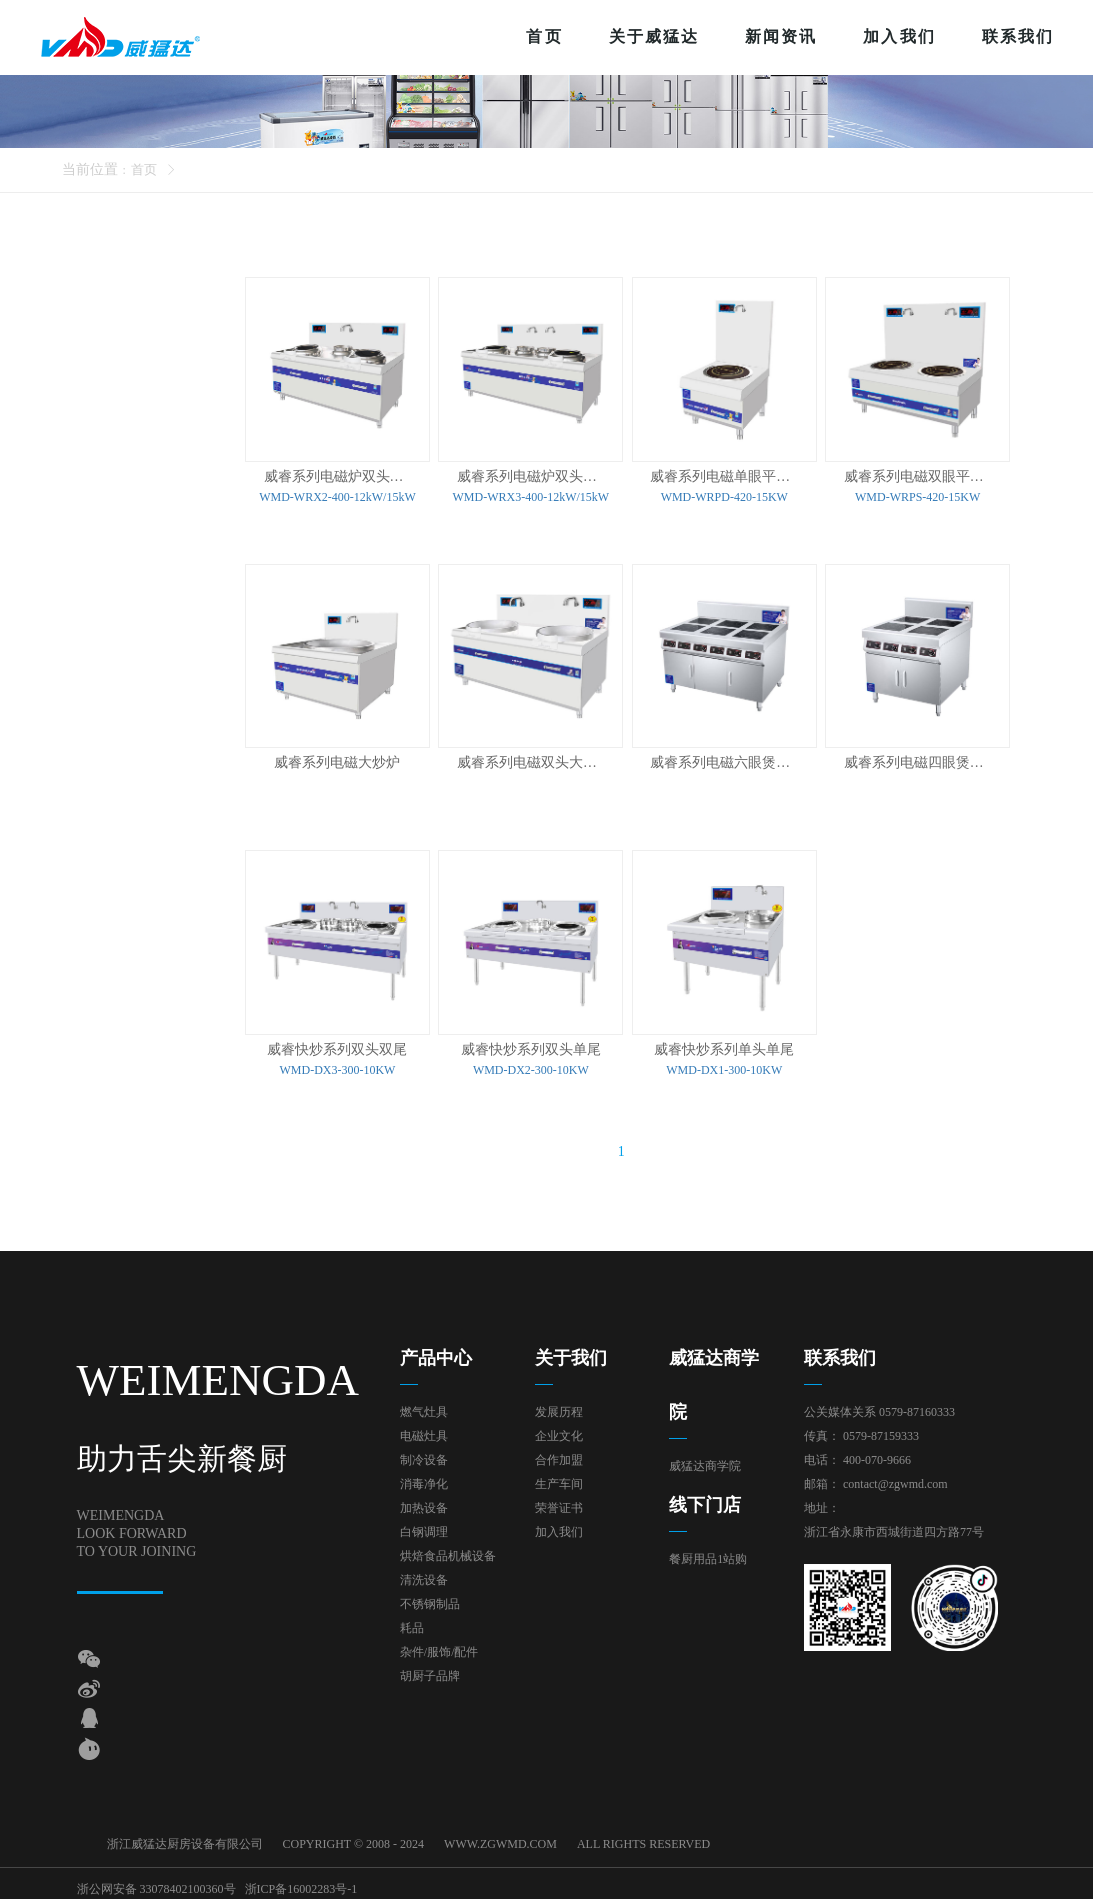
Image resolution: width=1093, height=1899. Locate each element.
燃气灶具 (424, 1407)
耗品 (412, 1623)
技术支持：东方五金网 (956, 1881)
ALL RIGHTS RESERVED (643, 1839)
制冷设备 (424, 1455)
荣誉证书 (559, 1503)
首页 (544, 36)
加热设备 (424, 1503)
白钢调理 (424, 1527)
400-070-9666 (877, 1455)
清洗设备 (424, 1575)
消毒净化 (424, 1479)
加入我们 (899, 36)
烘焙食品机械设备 (448, 1551)
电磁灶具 (424, 1431)
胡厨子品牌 (430, 1671)
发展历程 (559, 1407)
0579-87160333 (917, 1407)
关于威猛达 (654, 36)
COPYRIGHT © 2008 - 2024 (354, 1839)
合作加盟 (559, 1455)
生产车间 (559, 1479)
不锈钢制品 (430, 1599)
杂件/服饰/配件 (439, 1647)
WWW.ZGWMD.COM (500, 1839)
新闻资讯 (781, 36)
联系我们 (1018, 36)
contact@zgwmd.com (895, 1479)
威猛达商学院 (705, 1461)
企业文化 (559, 1431)
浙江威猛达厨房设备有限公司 (185, 1839)
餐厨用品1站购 (708, 1554)
